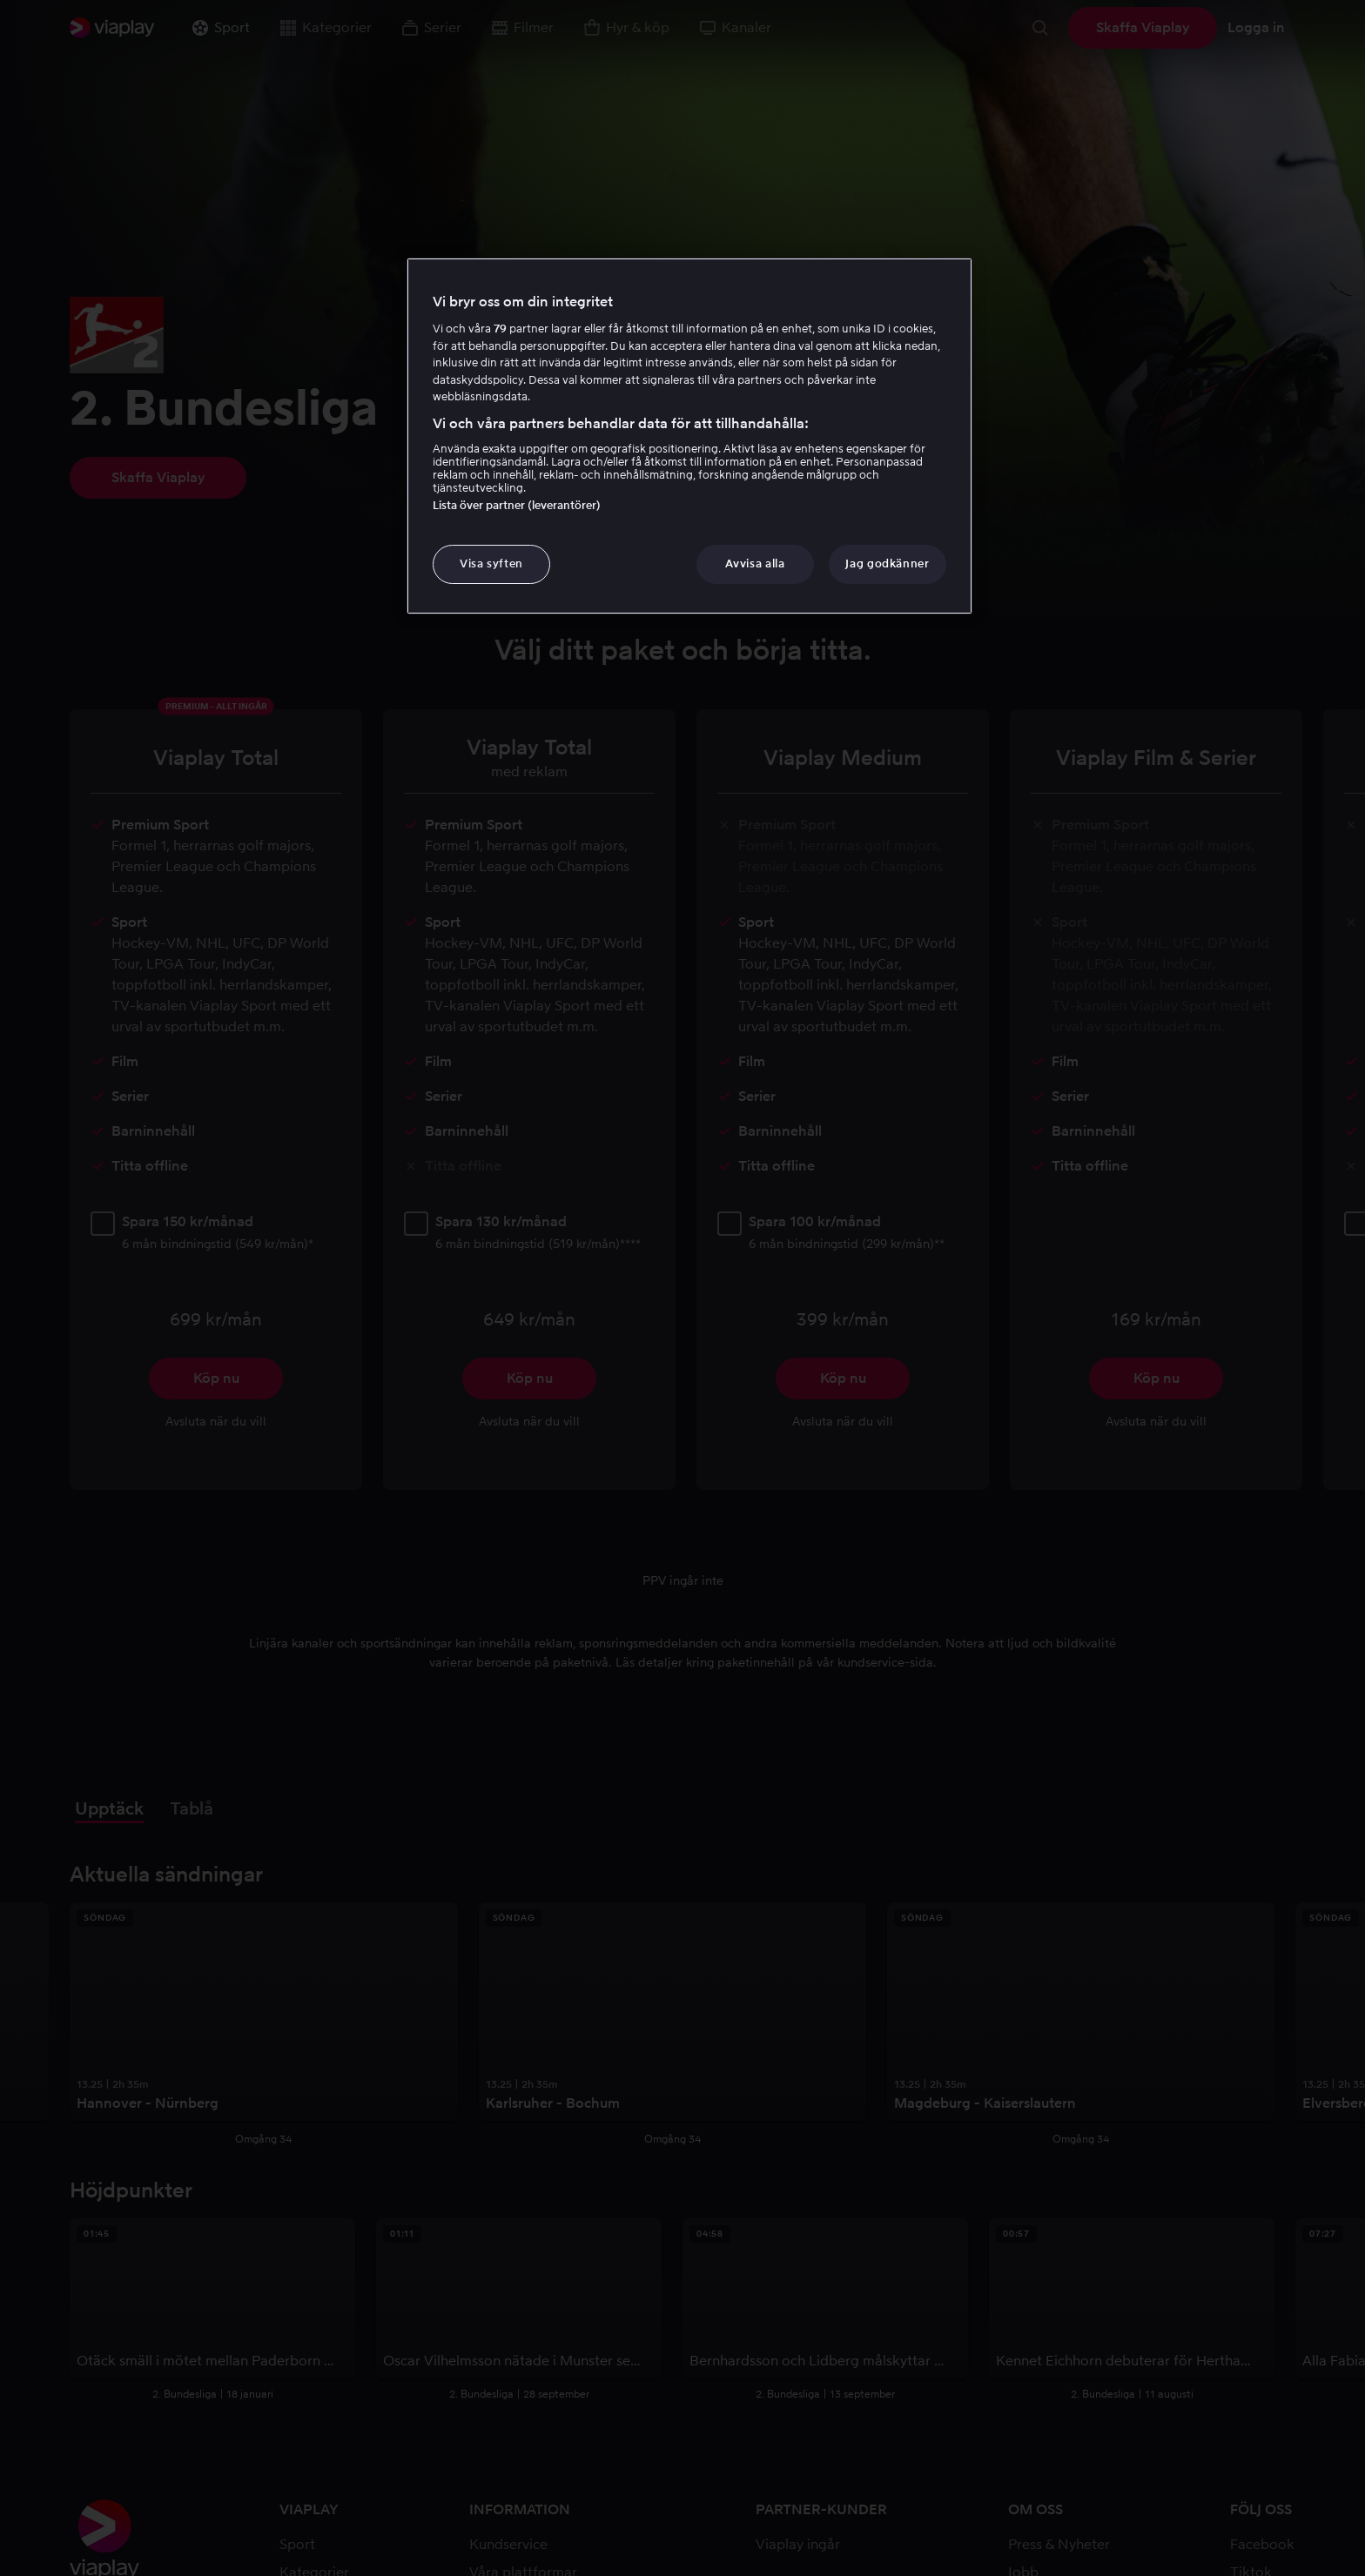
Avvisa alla (754, 563)
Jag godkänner (887, 563)
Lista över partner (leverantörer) (517, 505)
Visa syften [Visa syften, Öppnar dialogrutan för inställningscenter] (491, 563)
